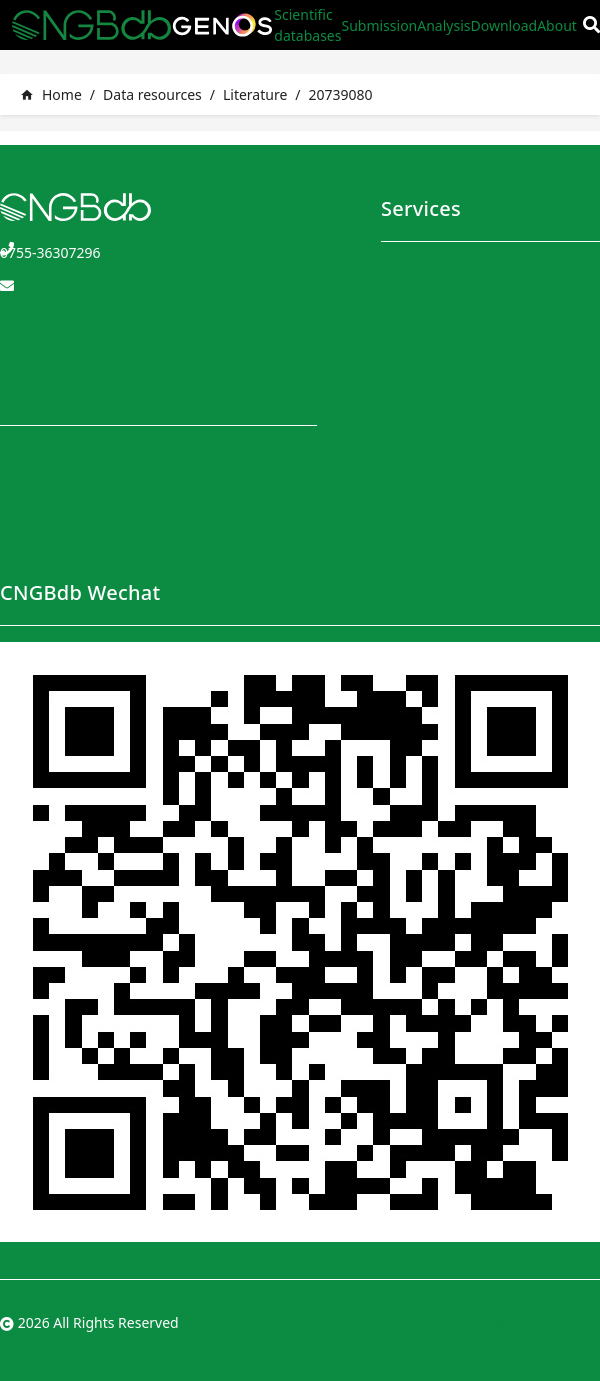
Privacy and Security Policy (230, 489)
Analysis (443, 25)
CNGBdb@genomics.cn (75, 289)
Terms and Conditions (215, 452)
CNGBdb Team (47, 452)
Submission (379, 25)
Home (51, 94)
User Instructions (56, 526)
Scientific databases (307, 25)
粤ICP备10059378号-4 (529, 1322)
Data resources (152, 94)
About (557, 25)
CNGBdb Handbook (64, 489)
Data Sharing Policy (207, 526)
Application (563, 305)
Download (504, 25)
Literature (255, 94)
